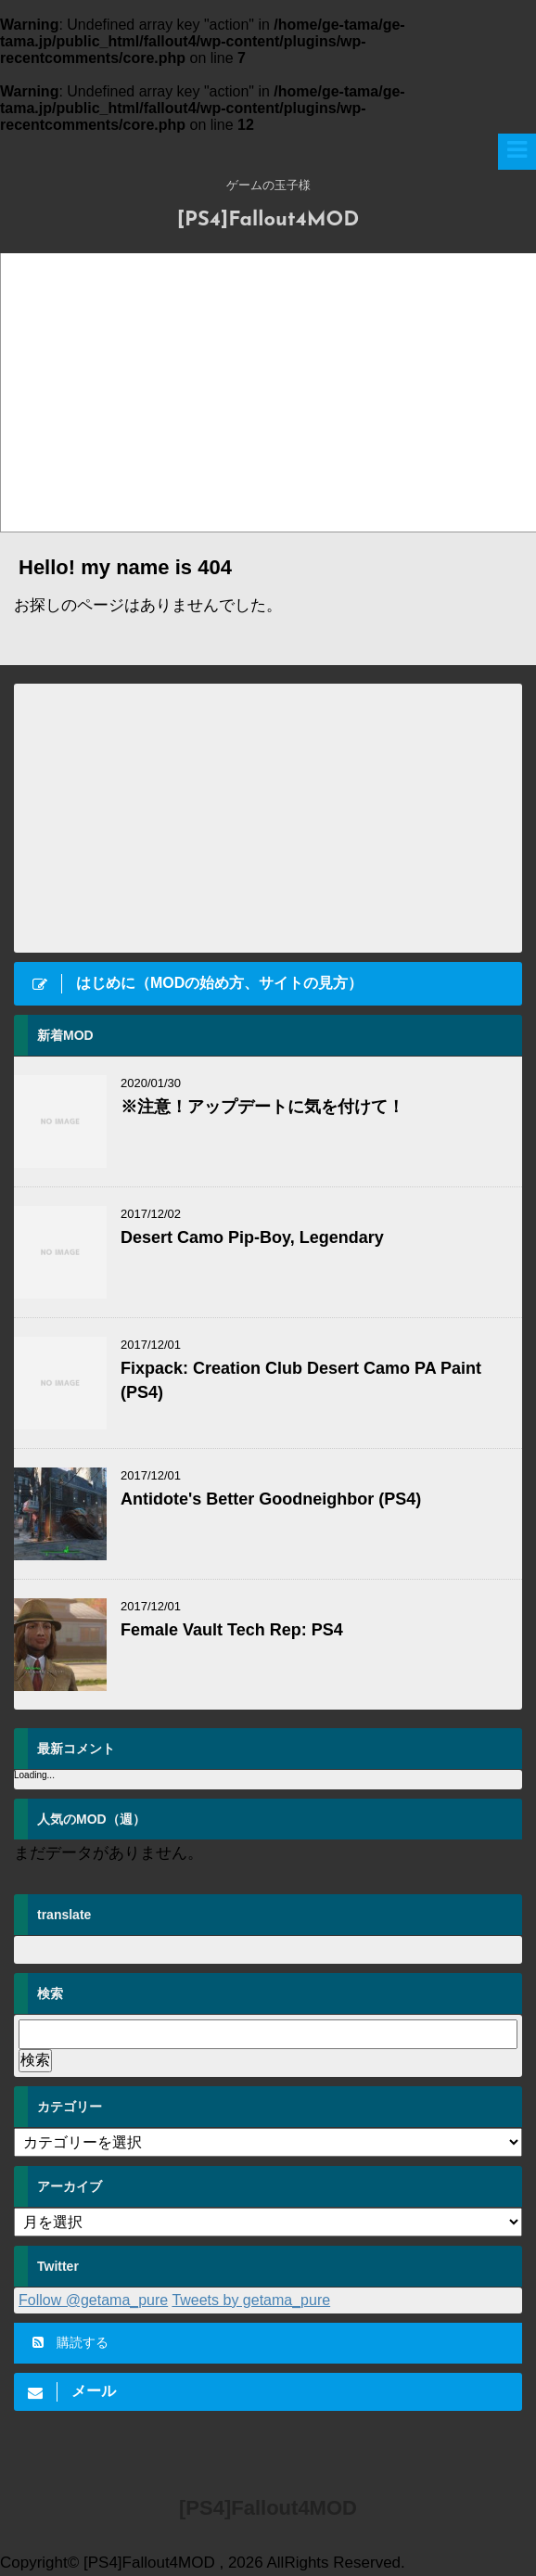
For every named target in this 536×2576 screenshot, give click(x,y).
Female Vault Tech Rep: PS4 (232, 1630)
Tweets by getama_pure (251, 2300)
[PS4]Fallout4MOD (268, 220)
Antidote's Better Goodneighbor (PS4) (271, 1499)
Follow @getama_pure (93, 2300)
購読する (70, 2342)
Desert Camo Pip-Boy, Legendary (252, 1237)
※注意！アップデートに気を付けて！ (262, 1106)
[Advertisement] (268, 818)
